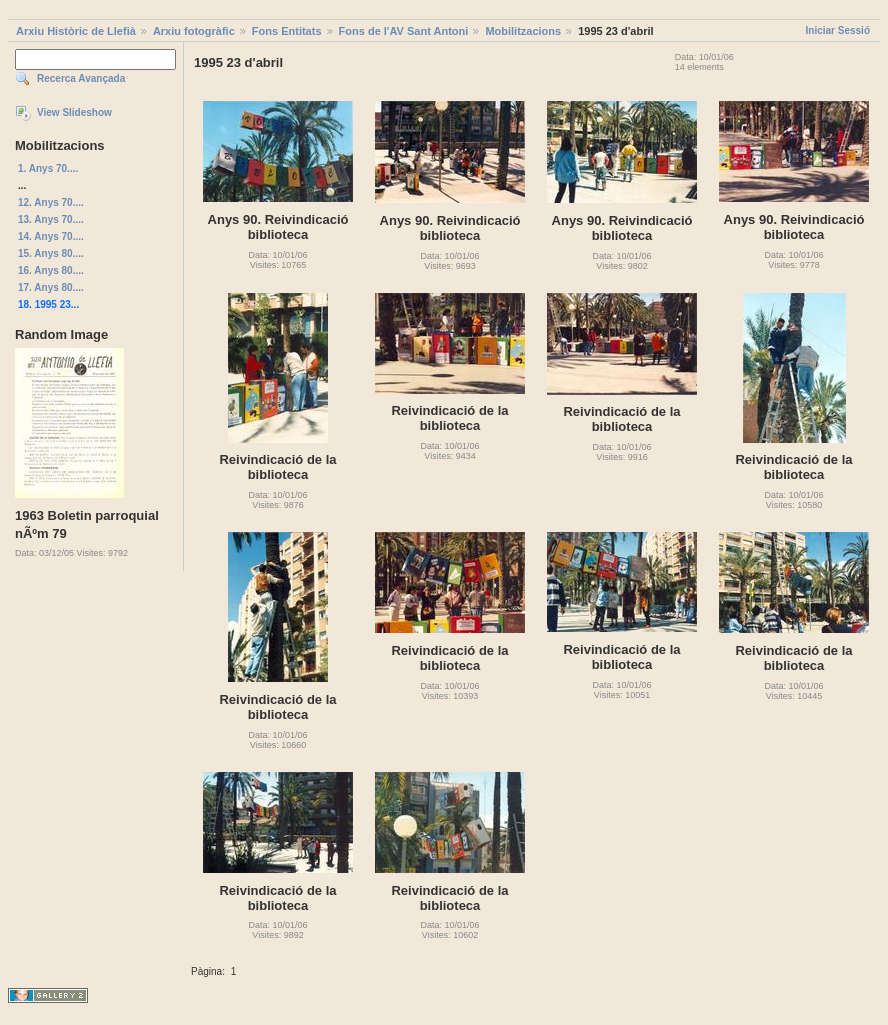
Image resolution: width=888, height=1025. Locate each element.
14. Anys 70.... (51, 236)
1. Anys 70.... (48, 168)
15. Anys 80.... (51, 253)
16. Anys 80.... (51, 270)
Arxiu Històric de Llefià (76, 31)
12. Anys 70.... (51, 202)
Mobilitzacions (523, 31)
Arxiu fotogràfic (194, 31)
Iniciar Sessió (838, 30)
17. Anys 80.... (51, 287)
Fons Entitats (287, 31)
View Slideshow (74, 112)
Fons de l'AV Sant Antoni (404, 31)
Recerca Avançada (81, 78)
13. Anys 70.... (51, 219)
